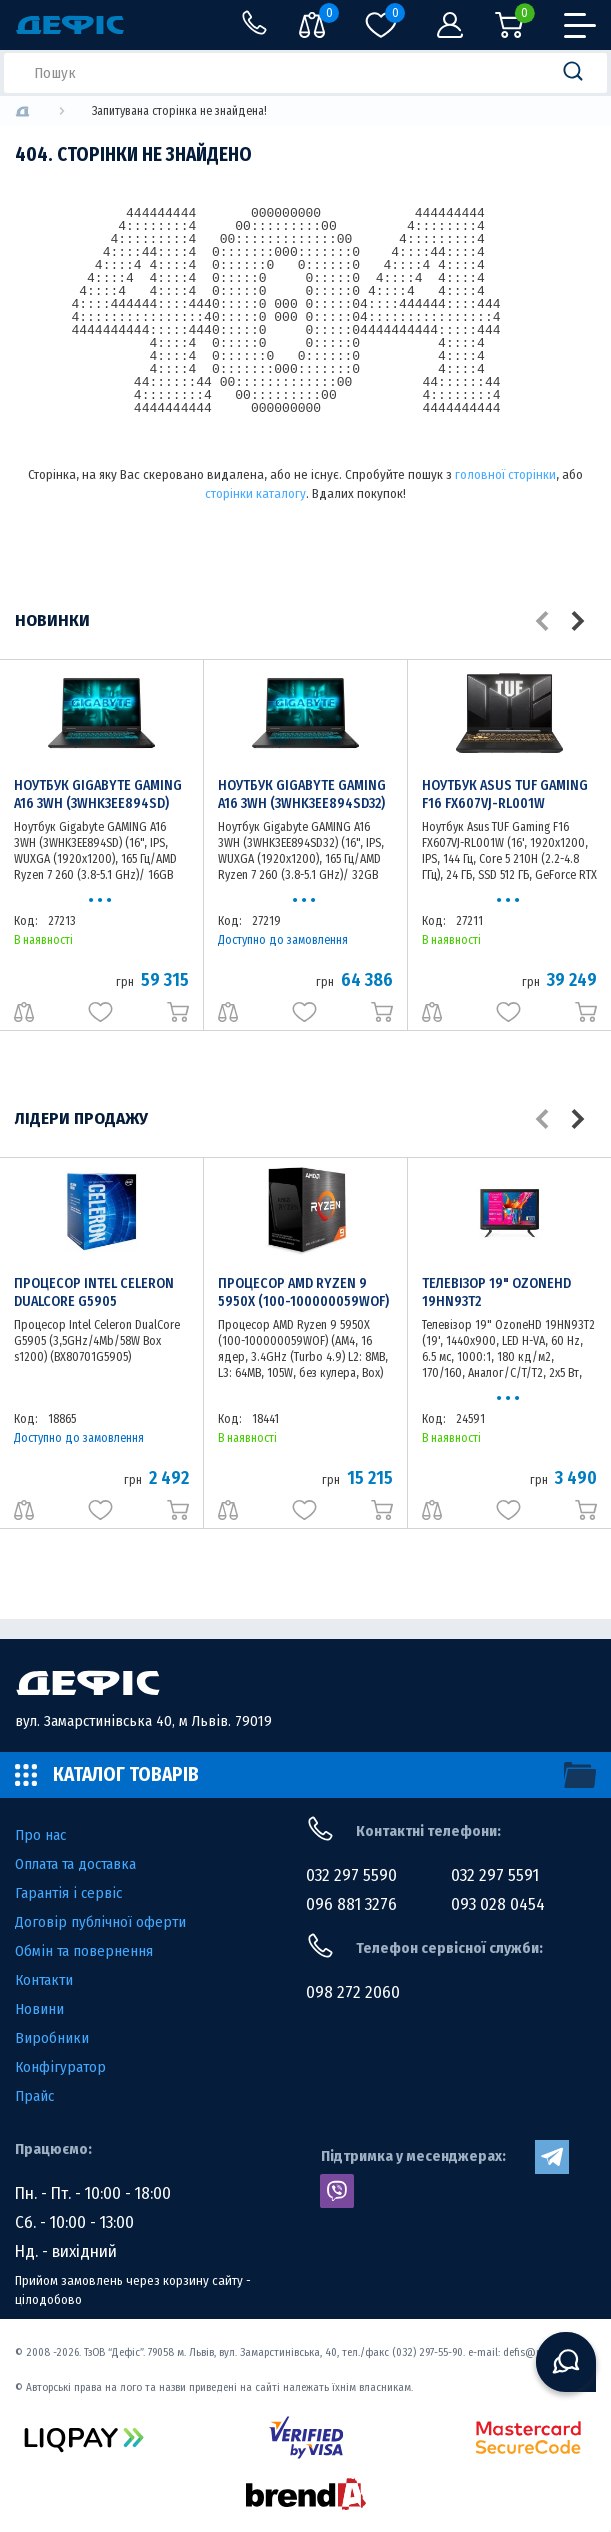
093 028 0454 (498, 1904)
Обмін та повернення (84, 1951)
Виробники (52, 2038)
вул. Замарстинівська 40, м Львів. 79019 (143, 1721)
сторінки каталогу (255, 493)
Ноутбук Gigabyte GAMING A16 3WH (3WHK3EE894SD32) (302, 794)
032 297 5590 (351, 1875)
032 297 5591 (495, 1875)
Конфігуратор (60, 2067)
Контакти (44, 1980)
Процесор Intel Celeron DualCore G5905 (94, 1292)
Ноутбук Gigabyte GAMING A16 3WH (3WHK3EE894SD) (98, 794)
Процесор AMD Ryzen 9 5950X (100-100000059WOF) (303, 1292)
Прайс (34, 2096)
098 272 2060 (353, 1992)
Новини (39, 2009)
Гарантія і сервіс (68, 1893)
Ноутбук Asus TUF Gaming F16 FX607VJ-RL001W (505, 794)
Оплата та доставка (75, 1864)
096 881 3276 (351, 1904)
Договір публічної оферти (100, 1922)
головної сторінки (505, 474)
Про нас (40, 1835)
